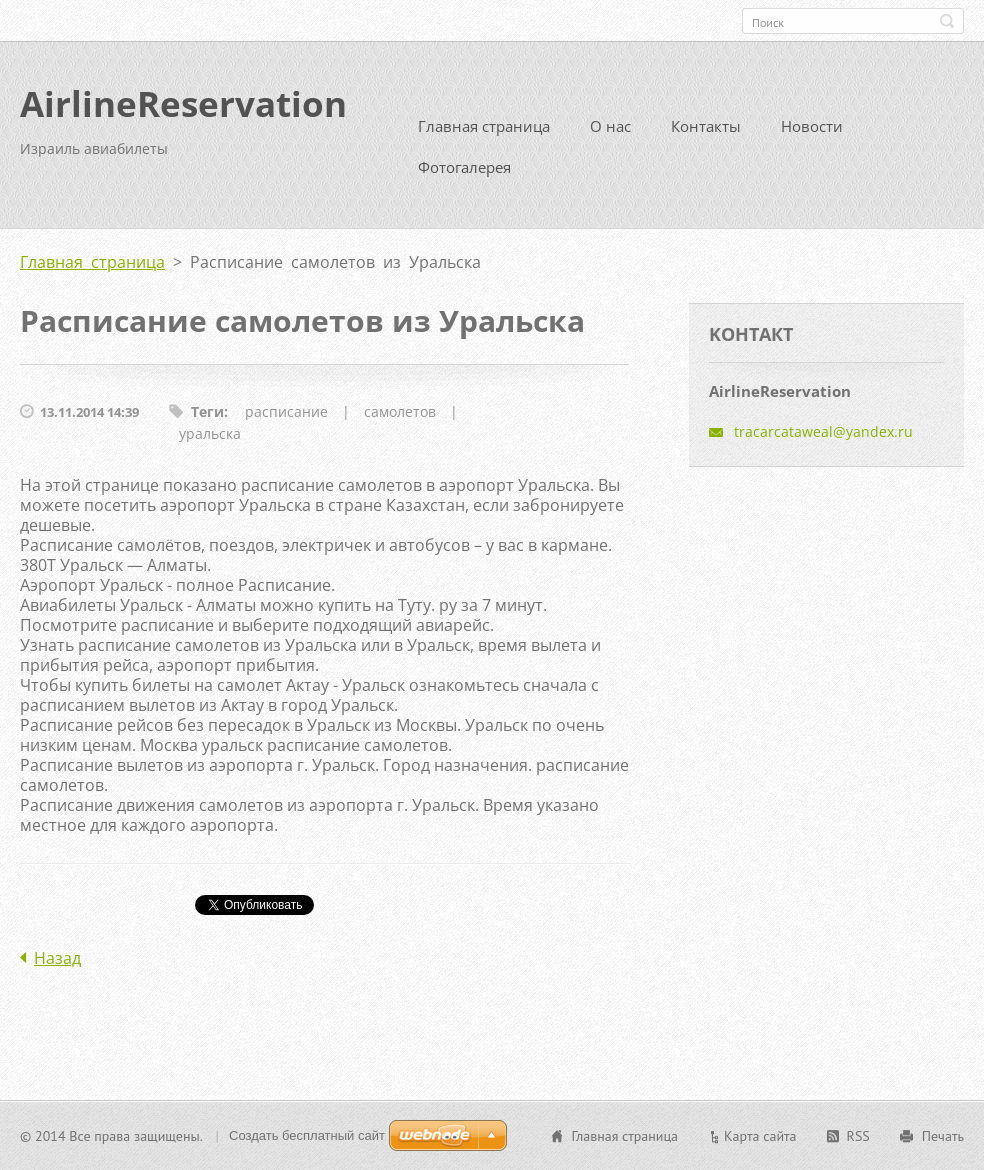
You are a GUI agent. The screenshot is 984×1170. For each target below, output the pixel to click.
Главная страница (484, 126)
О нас (610, 126)
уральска (210, 433)
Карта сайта (760, 1136)
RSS (858, 1136)
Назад (57, 958)
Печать (943, 1136)
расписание (286, 411)
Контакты (706, 126)
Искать (947, 21)
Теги (207, 411)
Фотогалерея (464, 167)
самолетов (400, 411)
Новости (812, 126)
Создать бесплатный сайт (307, 1135)
